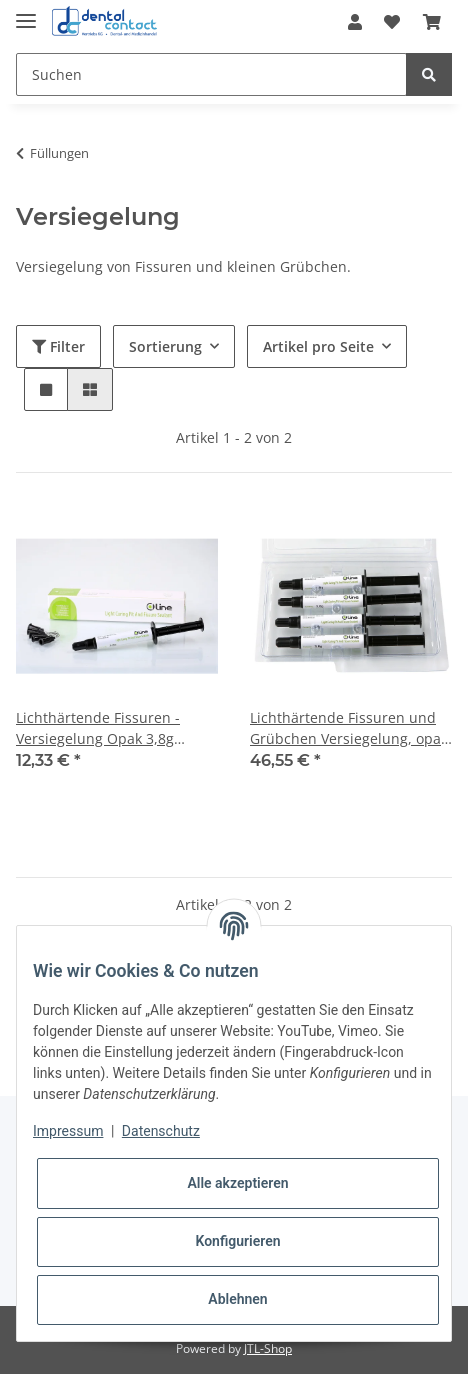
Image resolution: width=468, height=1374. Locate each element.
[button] (355, 22)
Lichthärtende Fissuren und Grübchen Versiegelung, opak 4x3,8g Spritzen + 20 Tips (349, 728)
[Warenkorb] (432, 22)
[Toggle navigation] (26, 12)
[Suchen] (211, 74)
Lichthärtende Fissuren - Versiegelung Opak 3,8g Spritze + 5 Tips (98, 728)
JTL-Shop (268, 1348)
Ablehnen (237, 1299)
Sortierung (165, 346)
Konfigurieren (237, 1241)
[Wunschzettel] (392, 22)
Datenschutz (161, 1131)
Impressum (68, 1131)
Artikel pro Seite (318, 346)
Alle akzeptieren (237, 1183)
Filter (58, 346)
